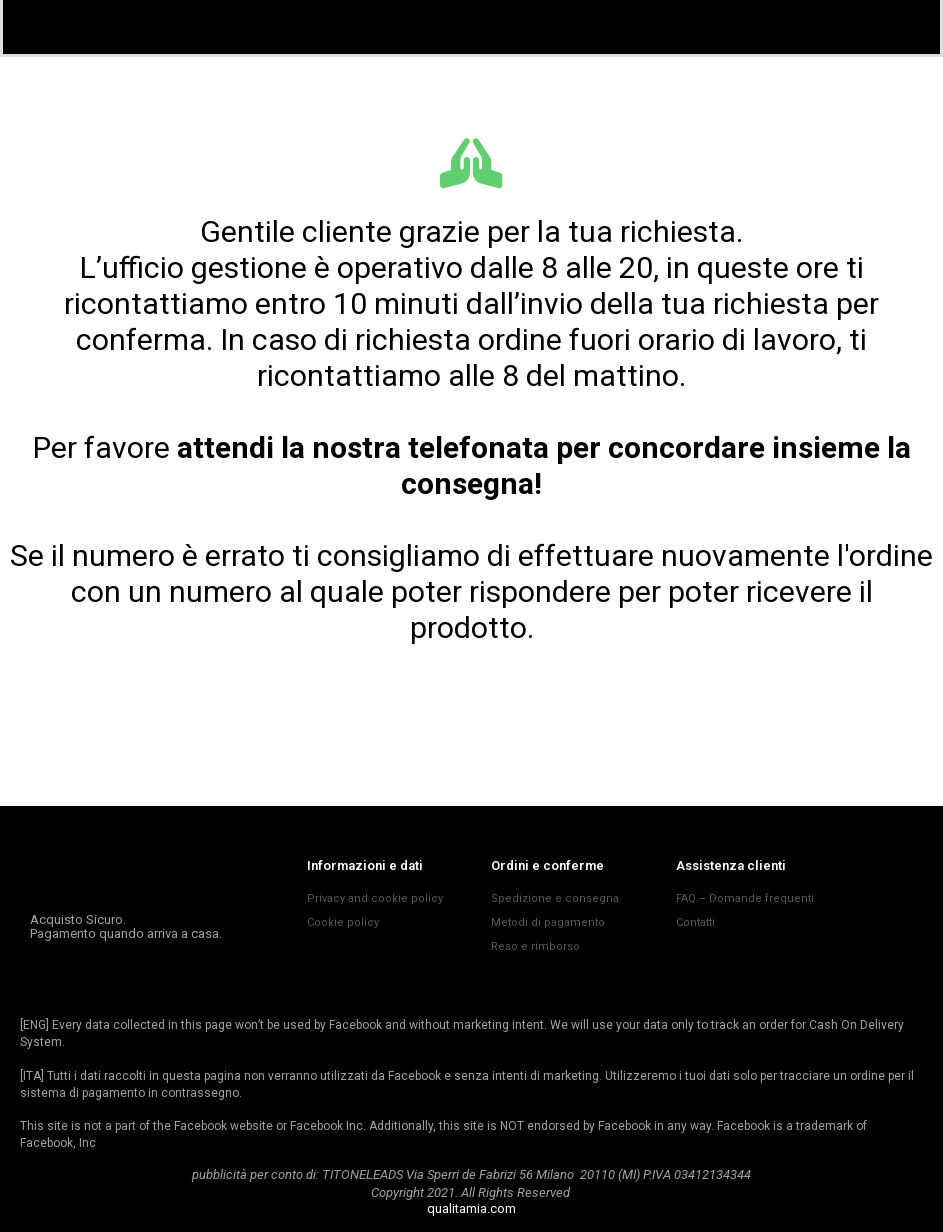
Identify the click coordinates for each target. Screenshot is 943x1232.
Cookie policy (343, 922)
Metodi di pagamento (548, 922)
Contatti (695, 922)
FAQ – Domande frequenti (745, 898)
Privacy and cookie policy (375, 898)
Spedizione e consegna (555, 898)
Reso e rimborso (535, 946)
